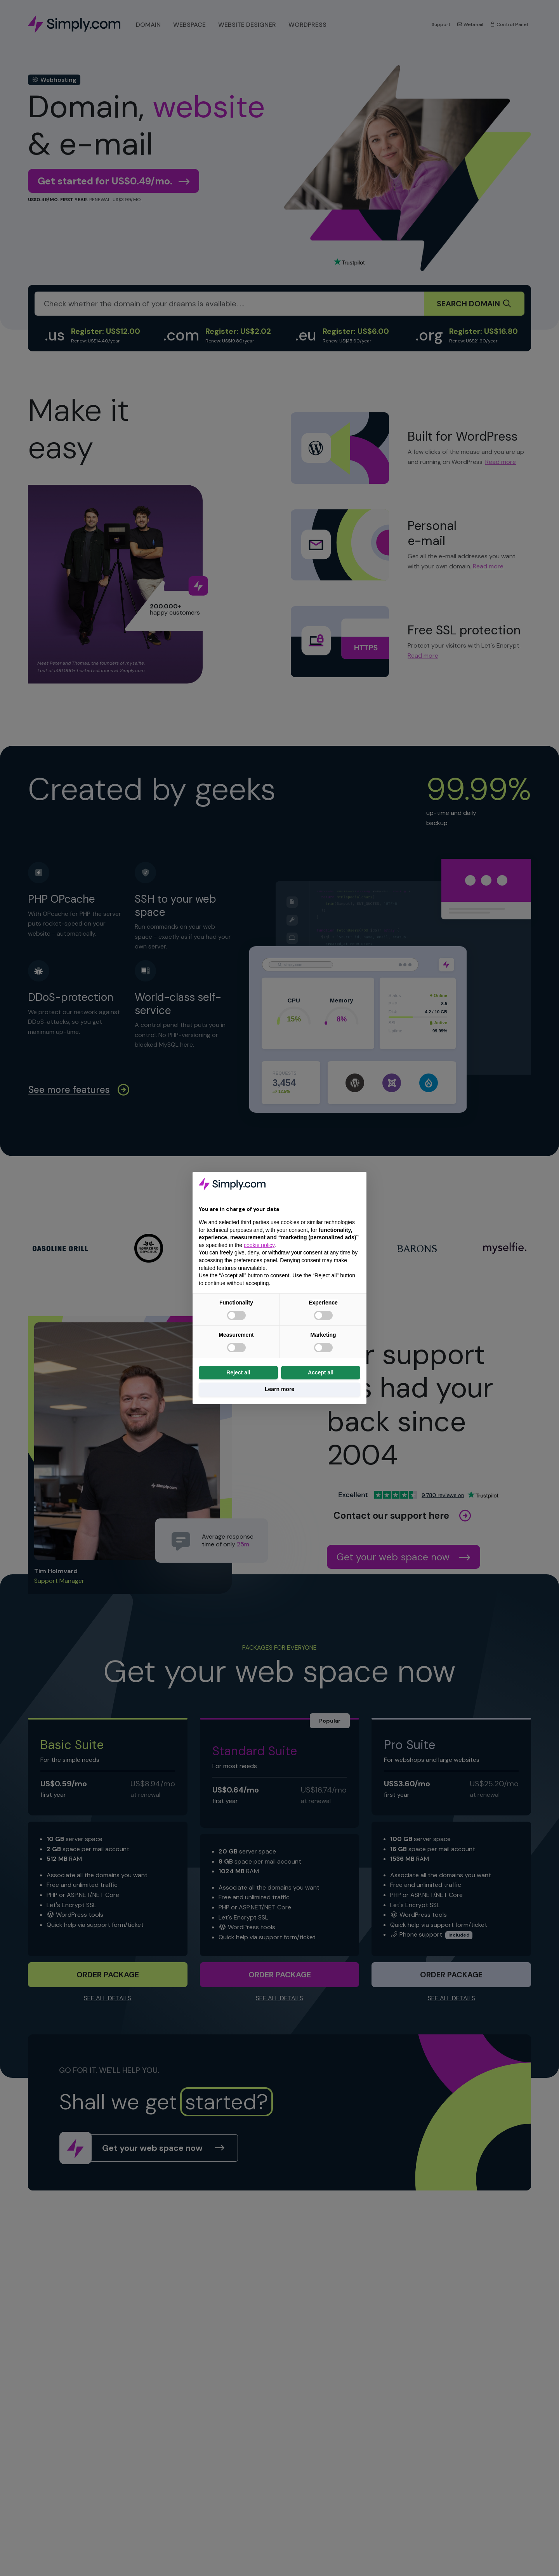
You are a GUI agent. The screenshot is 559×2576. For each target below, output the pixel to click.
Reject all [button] (238, 1372)
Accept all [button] (320, 1372)
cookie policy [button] (259, 1245)
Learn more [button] (279, 1389)
